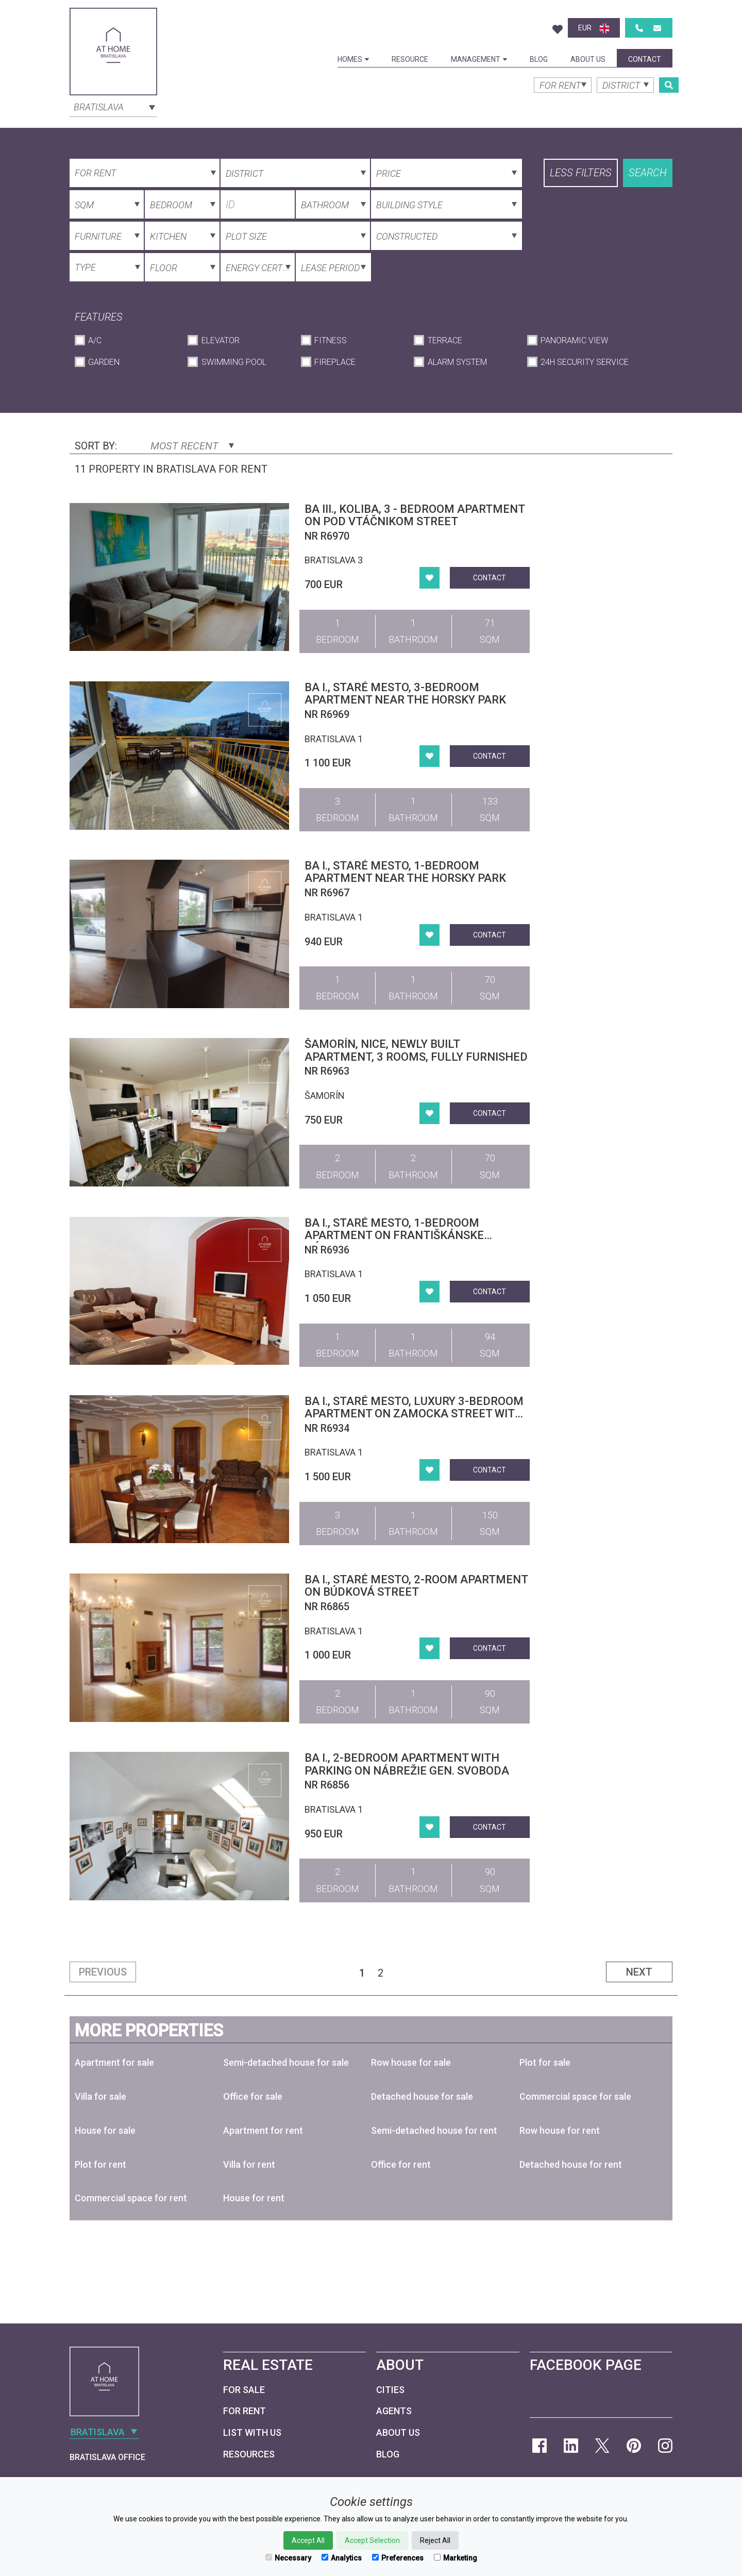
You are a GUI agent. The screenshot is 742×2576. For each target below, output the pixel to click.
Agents (394, 2410)
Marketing (455, 2558)
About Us (587, 59)
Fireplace (335, 362)
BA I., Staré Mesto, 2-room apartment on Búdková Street (416, 1585)
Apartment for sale (114, 2062)
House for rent (253, 2198)
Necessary (288, 2558)
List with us (252, 2432)
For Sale (244, 2389)
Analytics (342, 2558)
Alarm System (457, 362)
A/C (95, 340)
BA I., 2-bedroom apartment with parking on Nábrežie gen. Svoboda (407, 1764)
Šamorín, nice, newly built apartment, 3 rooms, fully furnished (416, 1050)
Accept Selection (372, 2540)
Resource (410, 59)
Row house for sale (411, 2062)
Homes (353, 59)
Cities (390, 2389)
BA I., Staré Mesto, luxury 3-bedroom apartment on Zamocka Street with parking (414, 1413)
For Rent (244, 2410)
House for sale (105, 2130)
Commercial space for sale (575, 2096)
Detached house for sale (422, 2096)
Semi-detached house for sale (286, 2062)
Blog (539, 59)
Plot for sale (544, 2062)
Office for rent (401, 2164)
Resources (249, 2454)
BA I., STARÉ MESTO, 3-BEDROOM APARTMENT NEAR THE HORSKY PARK (405, 693)
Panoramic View (574, 340)
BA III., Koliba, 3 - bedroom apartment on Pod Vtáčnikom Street (415, 515)
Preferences (398, 2558)
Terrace (445, 340)
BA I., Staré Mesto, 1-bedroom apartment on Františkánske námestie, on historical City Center (413, 1235)
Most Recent (192, 446)
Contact (644, 59)
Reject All (435, 2540)
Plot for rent (100, 2164)
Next (639, 1972)
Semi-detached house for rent (434, 2130)
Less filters (581, 172)
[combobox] (113, 106)
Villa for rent (249, 2164)
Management (479, 59)
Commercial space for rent (131, 2198)
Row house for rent (559, 2130)
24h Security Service (585, 362)
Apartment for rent (263, 2130)
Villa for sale (100, 2096)
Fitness (330, 340)
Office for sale (252, 2096)
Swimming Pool (233, 362)
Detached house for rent (570, 2164)
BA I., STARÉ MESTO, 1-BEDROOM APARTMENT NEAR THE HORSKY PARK (405, 871)
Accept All (308, 2540)
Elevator (220, 340)
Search (648, 172)
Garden (104, 362)
